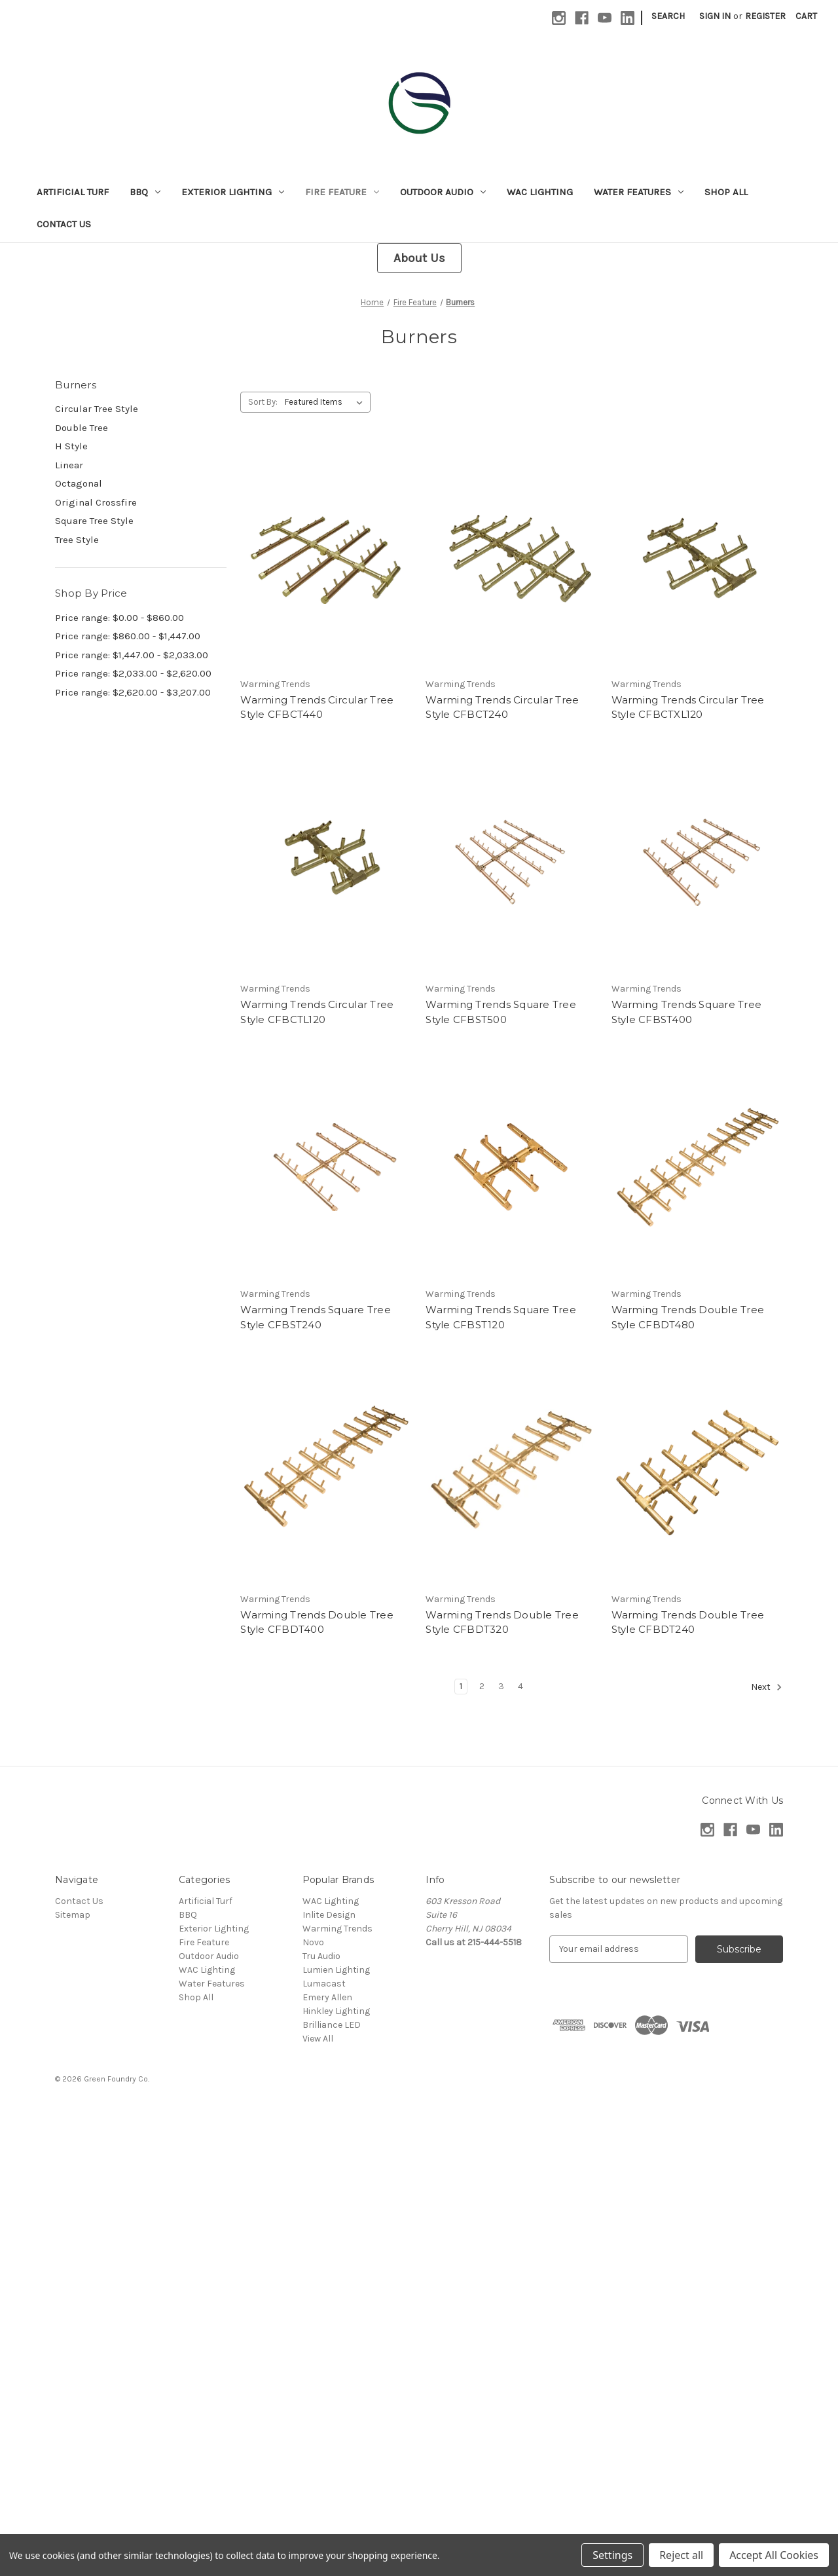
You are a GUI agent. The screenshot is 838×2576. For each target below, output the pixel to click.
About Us (419, 258)
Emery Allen (327, 1997)
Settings (612, 2555)
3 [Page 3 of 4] (501, 1686)
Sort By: (263, 402)
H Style (71, 446)
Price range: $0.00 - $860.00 (119, 618)
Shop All (726, 192)
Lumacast (324, 1983)
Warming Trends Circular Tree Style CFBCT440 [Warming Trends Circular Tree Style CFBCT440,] (316, 707)
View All (317, 2038)
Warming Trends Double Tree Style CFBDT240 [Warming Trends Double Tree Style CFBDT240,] (688, 1622)
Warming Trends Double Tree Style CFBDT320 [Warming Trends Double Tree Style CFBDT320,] (502, 1622)
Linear (69, 465)
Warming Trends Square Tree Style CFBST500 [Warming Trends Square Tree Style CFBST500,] (501, 1012)
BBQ (145, 192)
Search (668, 16)
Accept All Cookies (773, 2555)
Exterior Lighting (232, 192)
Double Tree (81, 428)
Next (766, 1687)
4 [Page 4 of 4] (520, 1686)
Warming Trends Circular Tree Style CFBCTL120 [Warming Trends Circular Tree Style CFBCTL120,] (316, 1012)
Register (765, 16)
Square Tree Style (94, 521)
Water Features (638, 192)
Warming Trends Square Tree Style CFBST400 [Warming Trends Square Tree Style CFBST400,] (686, 1012)
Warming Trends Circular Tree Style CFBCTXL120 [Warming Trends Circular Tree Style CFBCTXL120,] (688, 707)
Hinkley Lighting (336, 2011)
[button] (419, 258)
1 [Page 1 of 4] (461, 1686)
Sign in (715, 16)
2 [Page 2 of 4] (481, 1686)
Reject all (681, 2555)
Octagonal (78, 483)
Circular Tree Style (96, 409)
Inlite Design (328, 1914)
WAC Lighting (540, 192)
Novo (313, 1942)
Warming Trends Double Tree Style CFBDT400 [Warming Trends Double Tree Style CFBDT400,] (316, 1622)
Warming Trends (337, 1928)
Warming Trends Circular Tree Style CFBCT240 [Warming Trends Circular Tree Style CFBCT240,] (502, 707)
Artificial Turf (73, 192)
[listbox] (326, 402)
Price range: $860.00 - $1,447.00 (127, 636)
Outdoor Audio (443, 192)
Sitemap (72, 1914)
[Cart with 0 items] (806, 16)
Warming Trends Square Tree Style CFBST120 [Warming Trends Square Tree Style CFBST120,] (501, 1317)
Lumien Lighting (336, 1969)
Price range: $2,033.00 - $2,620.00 (133, 673)
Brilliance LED (331, 2024)
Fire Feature (342, 192)
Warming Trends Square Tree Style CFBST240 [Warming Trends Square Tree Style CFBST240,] (315, 1317)
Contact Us (64, 224)
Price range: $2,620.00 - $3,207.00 (133, 692)
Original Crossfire (96, 502)
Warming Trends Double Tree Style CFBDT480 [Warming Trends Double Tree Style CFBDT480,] (688, 1317)
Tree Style (77, 540)
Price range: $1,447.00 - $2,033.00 (131, 655)
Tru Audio (321, 1956)
